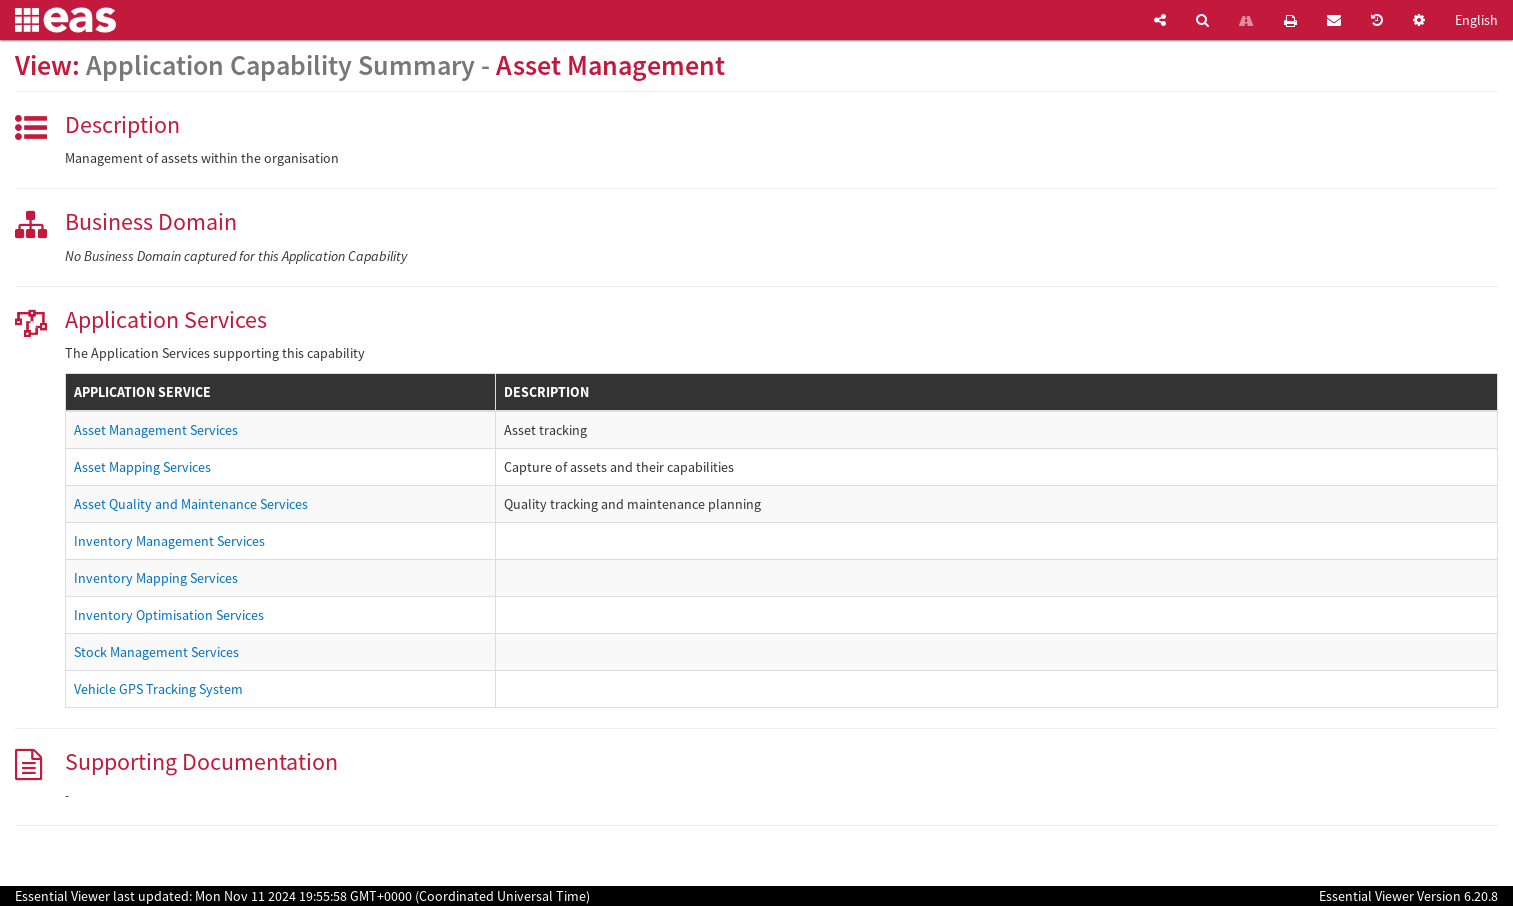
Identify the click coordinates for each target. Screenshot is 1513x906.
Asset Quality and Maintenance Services (191, 504)
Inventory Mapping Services (156, 578)
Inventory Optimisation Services (169, 615)
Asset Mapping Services (142, 467)
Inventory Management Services (169, 541)
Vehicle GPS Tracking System (158, 689)
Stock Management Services (156, 652)
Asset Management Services (156, 430)
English (1476, 20)
